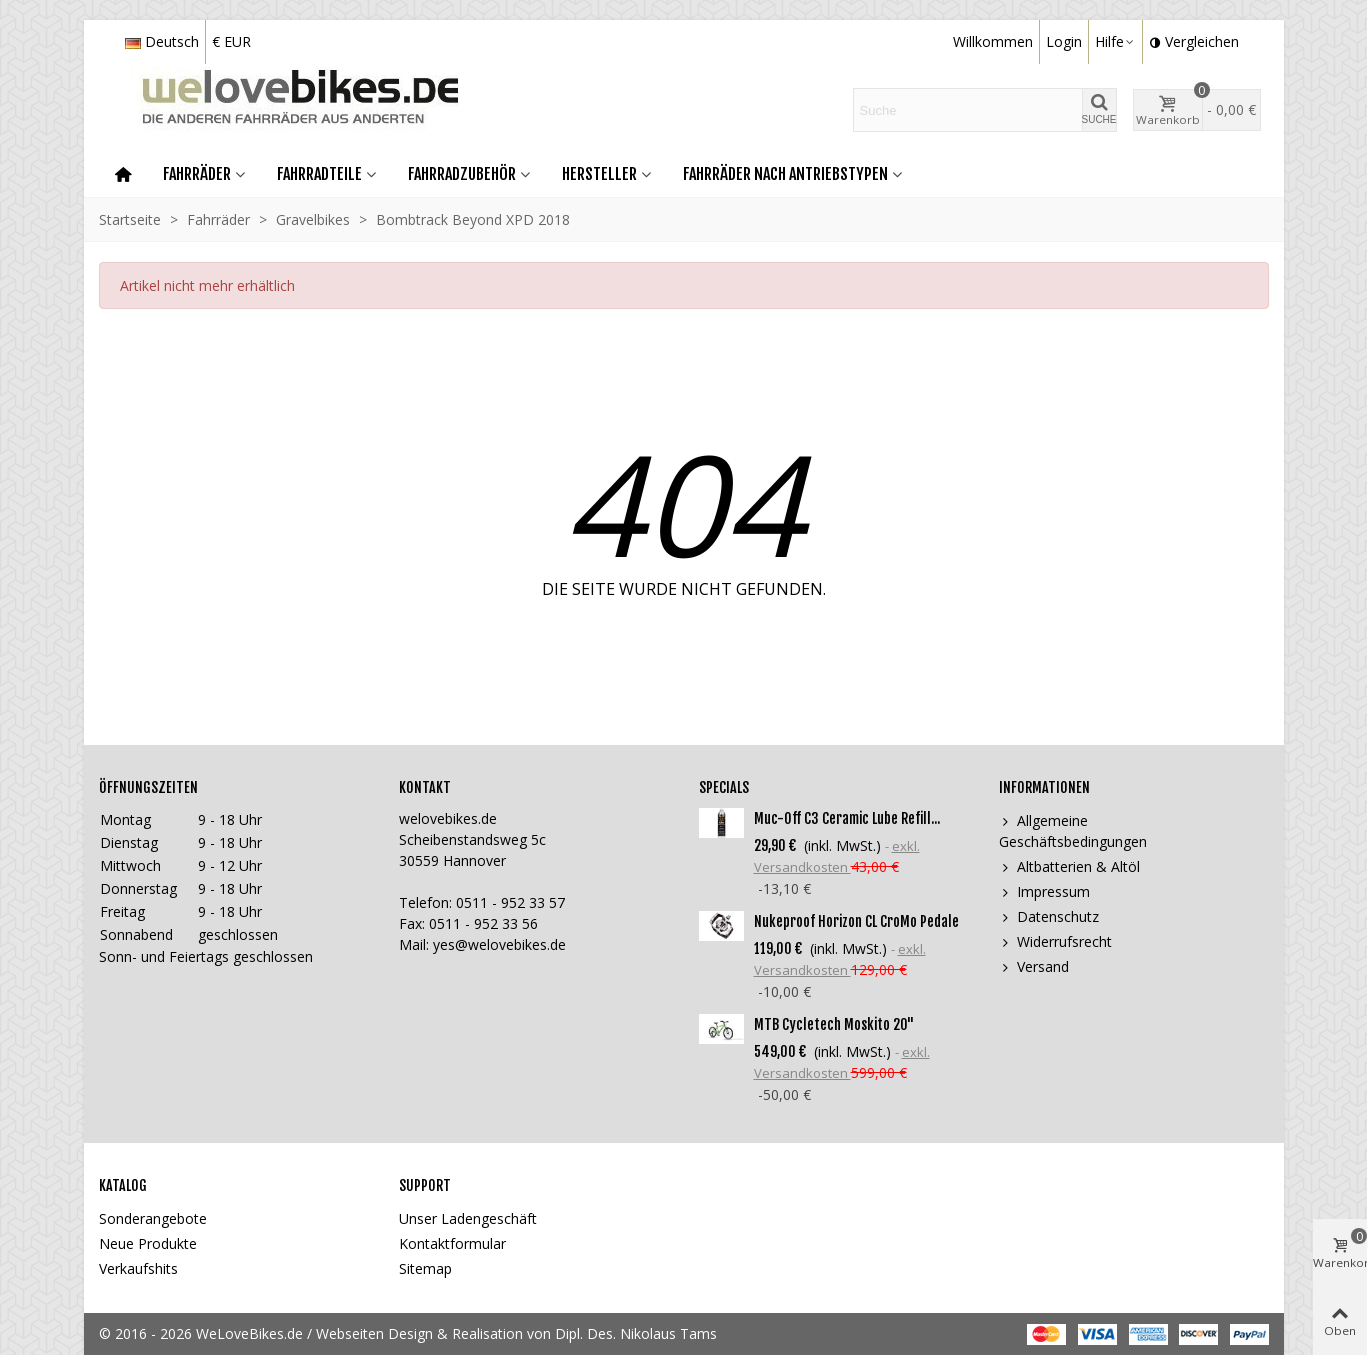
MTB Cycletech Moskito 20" (834, 1024)
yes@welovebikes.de (499, 944)
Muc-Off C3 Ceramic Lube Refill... (847, 818)
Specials (724, 787)
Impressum (1044, 891)
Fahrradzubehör (462, 174)
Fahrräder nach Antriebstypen (785, 174)
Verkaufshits (138, 1268)
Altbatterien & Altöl (1069, 866)
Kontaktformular (452, 1243)
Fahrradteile (319, 174)
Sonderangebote (153, 1218)
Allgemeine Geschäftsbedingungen (1073, 830)
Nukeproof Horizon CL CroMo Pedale (856, 921)
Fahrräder (197, 174)
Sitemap (425, 1268)
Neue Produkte (148, 1243)
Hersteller (599, 174)
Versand (1034, 966)
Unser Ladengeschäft (468, 1218)
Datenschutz (1049, 916)
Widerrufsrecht (1055, 941)
